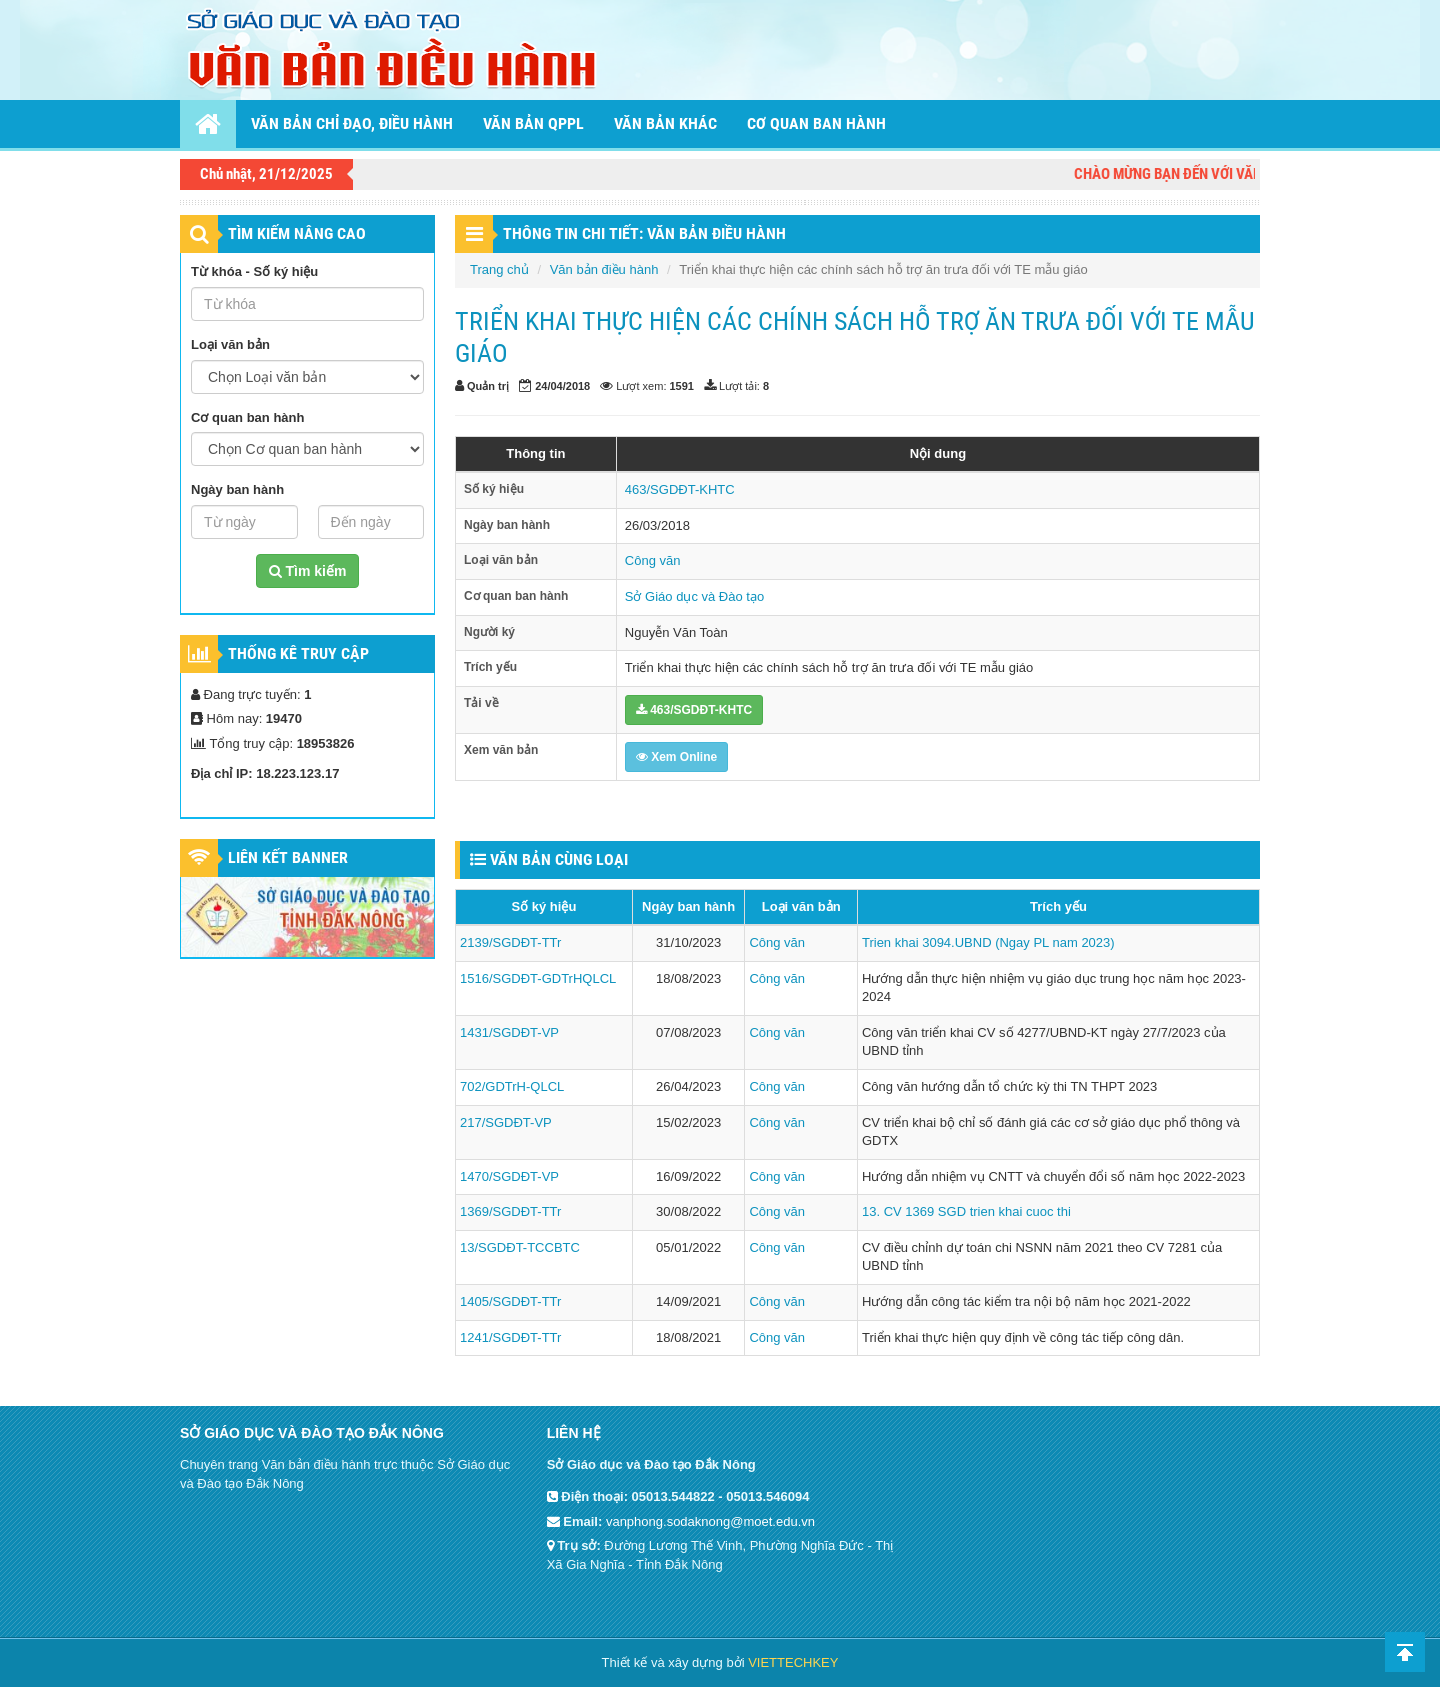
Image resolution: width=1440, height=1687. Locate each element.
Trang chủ (499, 269)
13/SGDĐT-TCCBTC (520, 1247)
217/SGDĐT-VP (506, 1122)
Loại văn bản (230, 344)
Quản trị (488, 386)
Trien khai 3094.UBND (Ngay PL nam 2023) (988, 942)
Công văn (653, 560)
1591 (682, 386)
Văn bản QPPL (533, 123)
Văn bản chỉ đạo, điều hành (352, 123)
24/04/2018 (562, 386)
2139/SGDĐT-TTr (510, 942)
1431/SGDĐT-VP (509, 1032)
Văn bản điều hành (604, 269)
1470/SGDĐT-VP (509, 1176)
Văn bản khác (665, 123)
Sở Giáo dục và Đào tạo (694, 596)
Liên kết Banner (288, 857)
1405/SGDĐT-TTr (510, 1301)
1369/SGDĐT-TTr (510, 1211)
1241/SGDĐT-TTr (510, 1337)
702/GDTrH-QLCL (512, 1086)
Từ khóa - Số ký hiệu (254, 271)
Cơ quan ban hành (816, 123)
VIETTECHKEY (793, 1662)
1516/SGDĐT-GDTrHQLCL (538, 978)
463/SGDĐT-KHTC (680, 489)
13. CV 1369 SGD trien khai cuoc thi (966, 1211)
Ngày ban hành (237, 489)
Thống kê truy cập (298, 653)
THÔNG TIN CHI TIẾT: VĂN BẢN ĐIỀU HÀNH (644, 233)
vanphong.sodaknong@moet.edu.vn (710, 1521)
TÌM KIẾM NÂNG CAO (297, 233)
